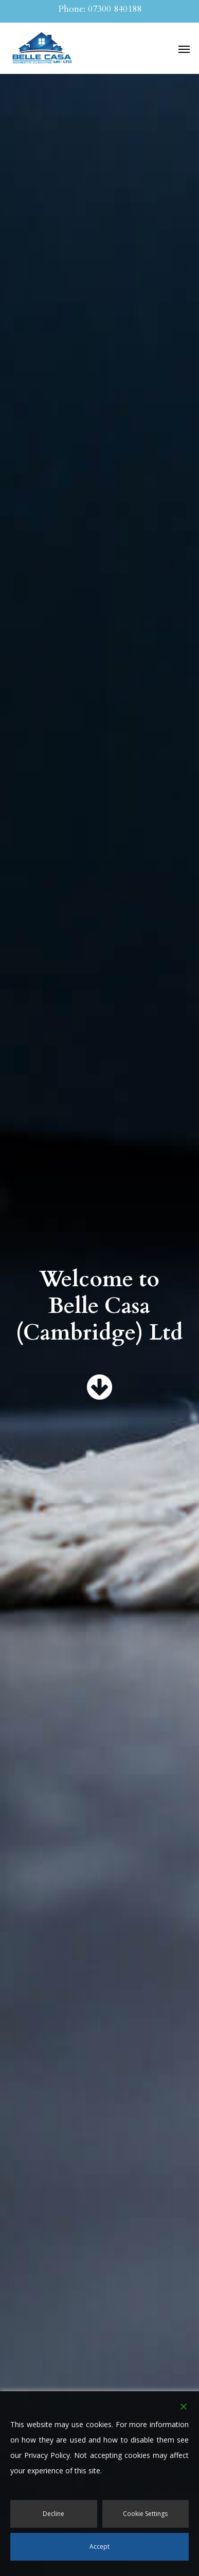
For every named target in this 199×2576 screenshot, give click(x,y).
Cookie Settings (145, 2513)
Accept (99, 2546)
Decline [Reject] (53, 2513)
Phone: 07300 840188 (99, 9)
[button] (184, 49)
